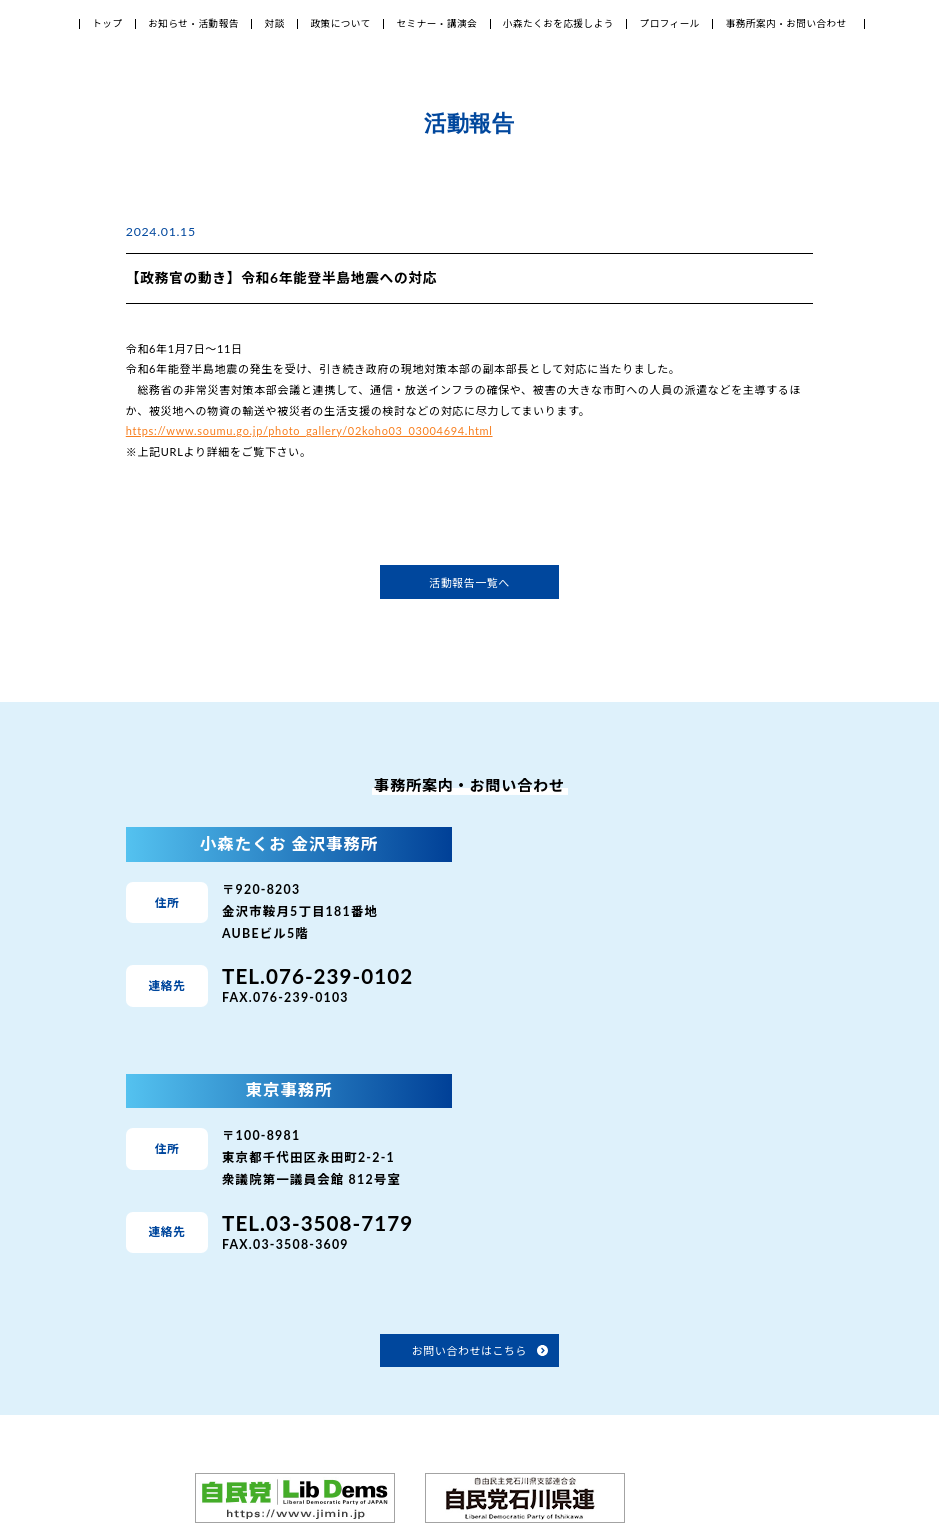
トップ (107, 23)
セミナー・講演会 (436, 23)
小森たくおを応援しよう (558, 23)
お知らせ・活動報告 (193, 23)
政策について (340, 23)
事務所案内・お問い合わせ (786, 23)
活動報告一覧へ (469, 582)
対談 (275, 23)
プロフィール (670, 23)
